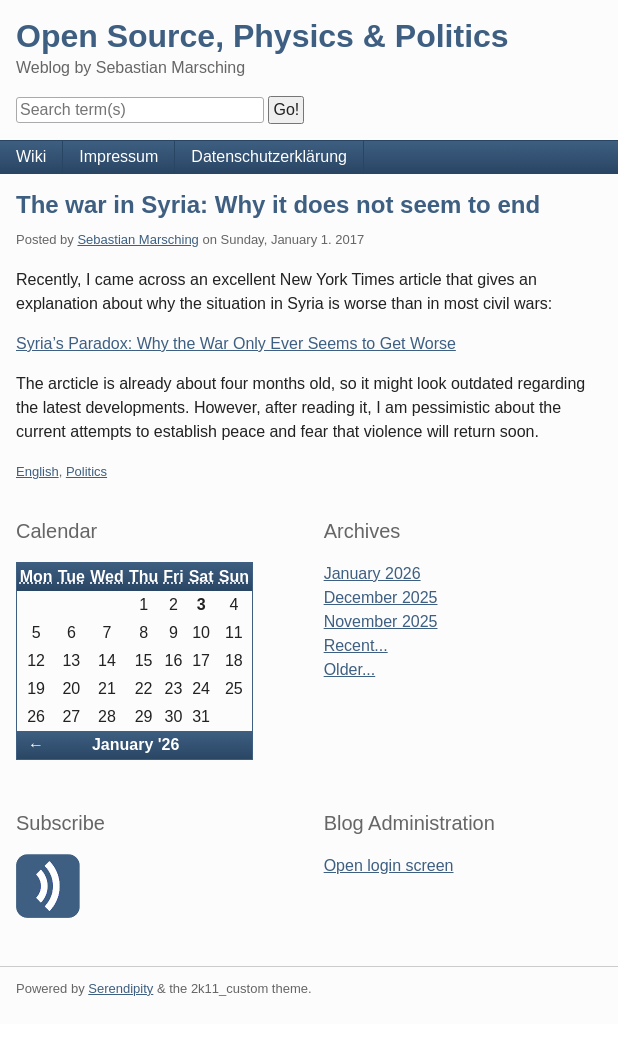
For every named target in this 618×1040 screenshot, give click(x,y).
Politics (86, 471)
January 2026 (372, 573)
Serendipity (120, 988)
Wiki (31, 156)
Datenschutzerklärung (269, 156)
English (37, 471)
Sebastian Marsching (137, 239)
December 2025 (381, 597)
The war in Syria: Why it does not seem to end (278, 204)
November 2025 (381, 621)
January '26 (135, 744)
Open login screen (389, 865)
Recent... (356, 645)
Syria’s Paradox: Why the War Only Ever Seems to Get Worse (236, 343)
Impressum (118, 156)
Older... (350, 669)
